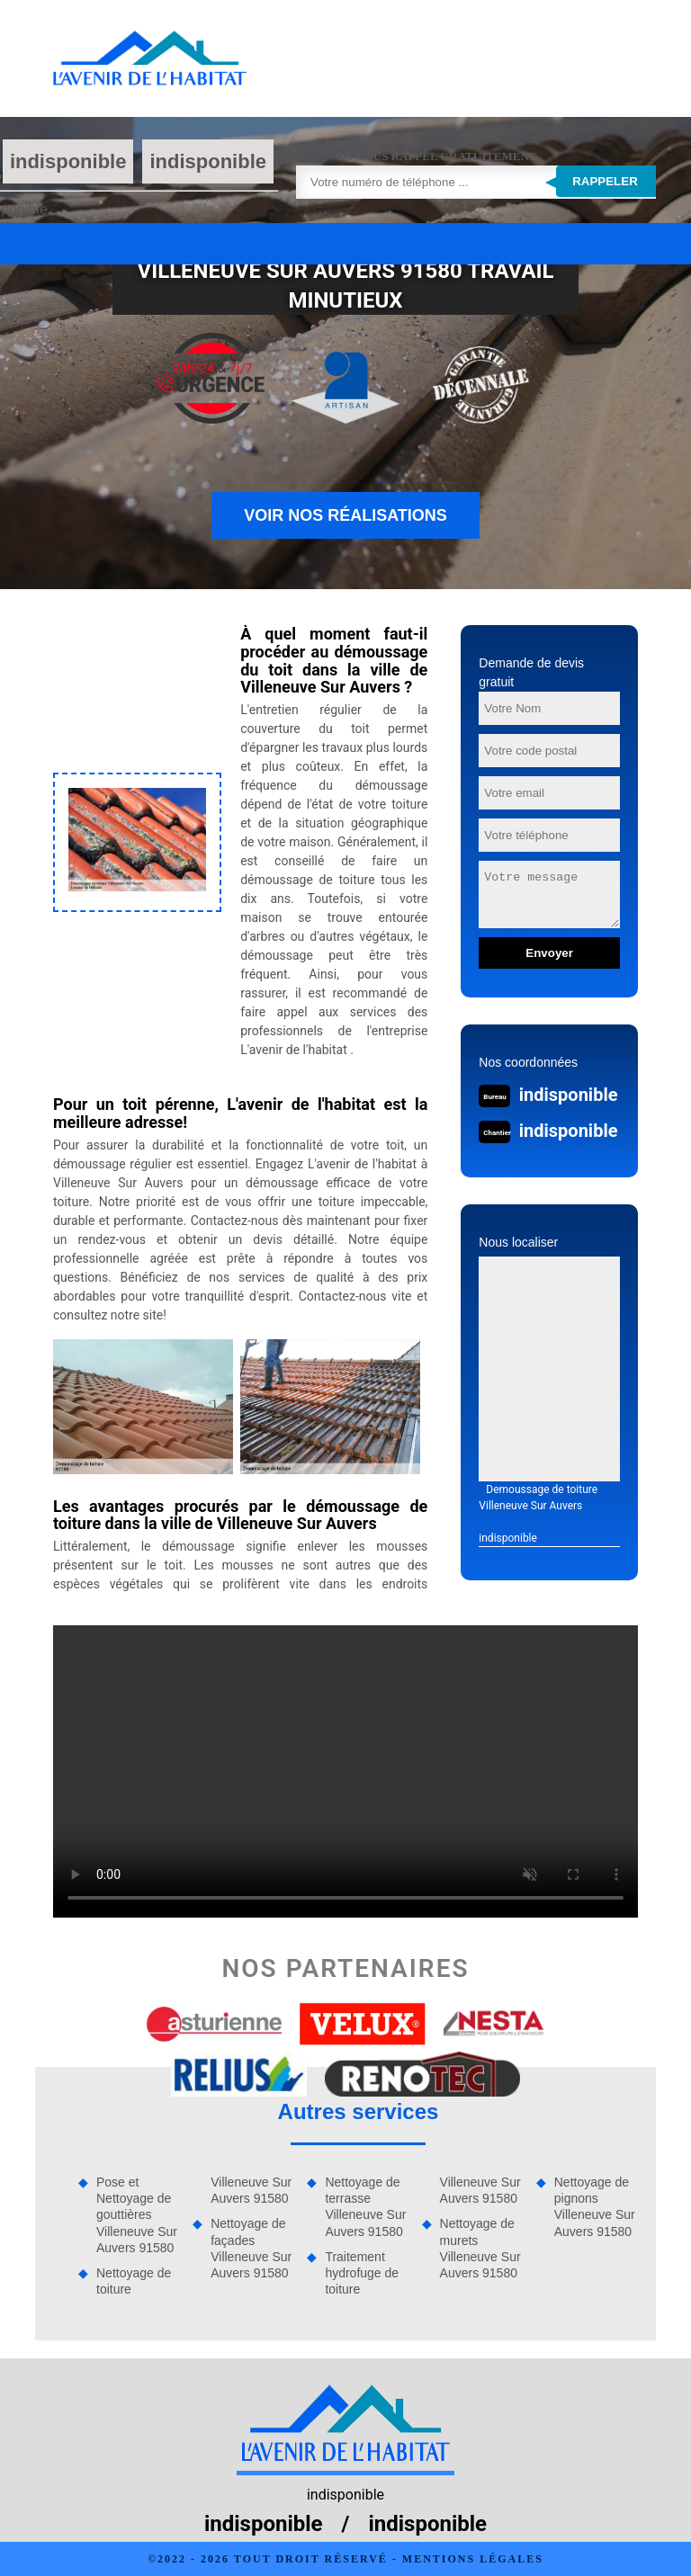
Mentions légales (472, 2559)
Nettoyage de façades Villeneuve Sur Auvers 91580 (251, 2248)
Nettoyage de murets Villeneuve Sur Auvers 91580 (480, 2248)
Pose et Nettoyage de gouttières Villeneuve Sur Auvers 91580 (136, 2215)
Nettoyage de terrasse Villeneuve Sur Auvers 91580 (365, 2207)
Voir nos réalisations (345, 515)
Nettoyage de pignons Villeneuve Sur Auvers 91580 (594, 2207)
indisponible (68, 161)
